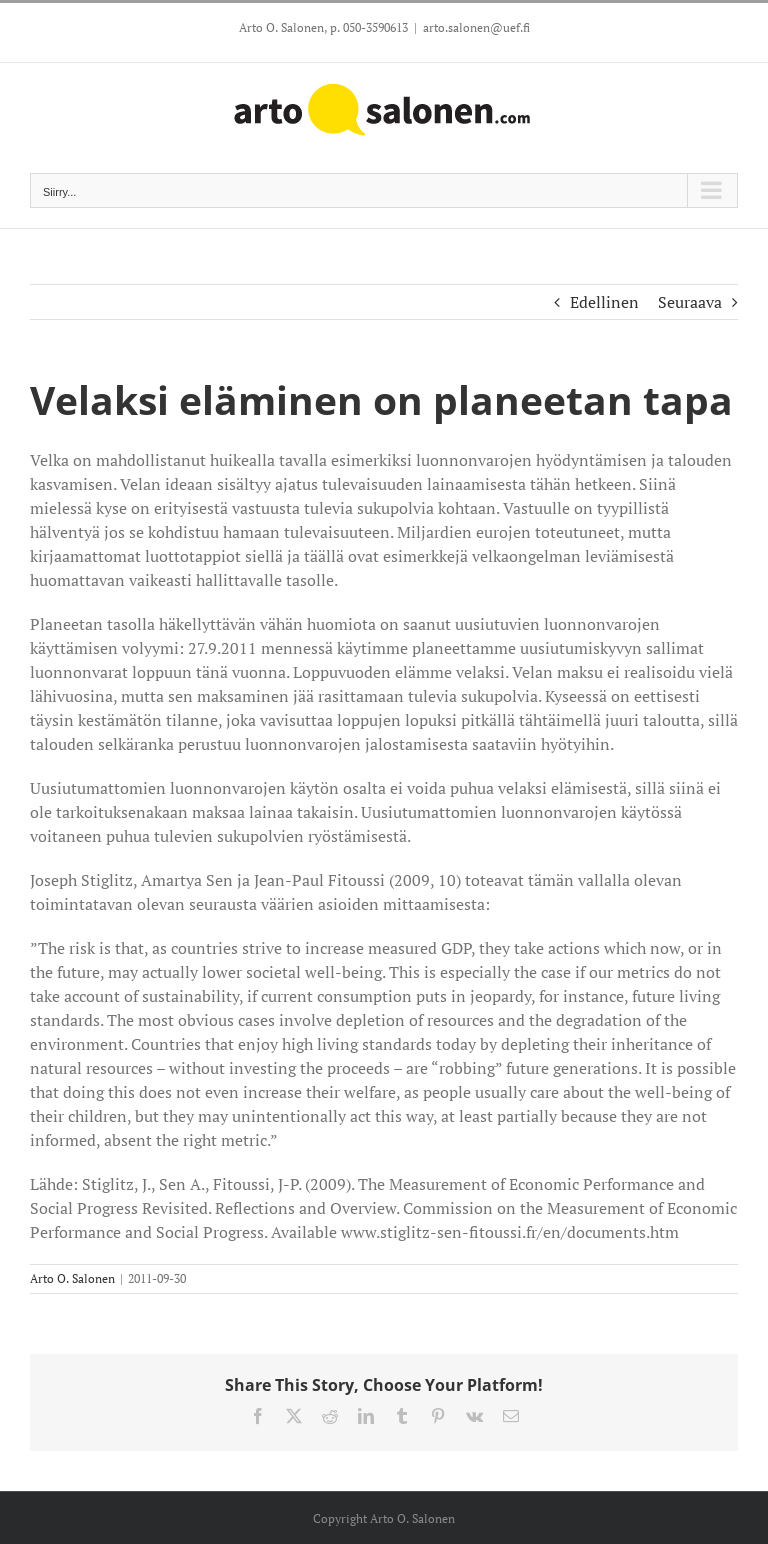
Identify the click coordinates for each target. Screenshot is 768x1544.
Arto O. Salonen (72, 1278)
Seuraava (690, 302)
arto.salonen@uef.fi (476, 27)
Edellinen (604, 302)
